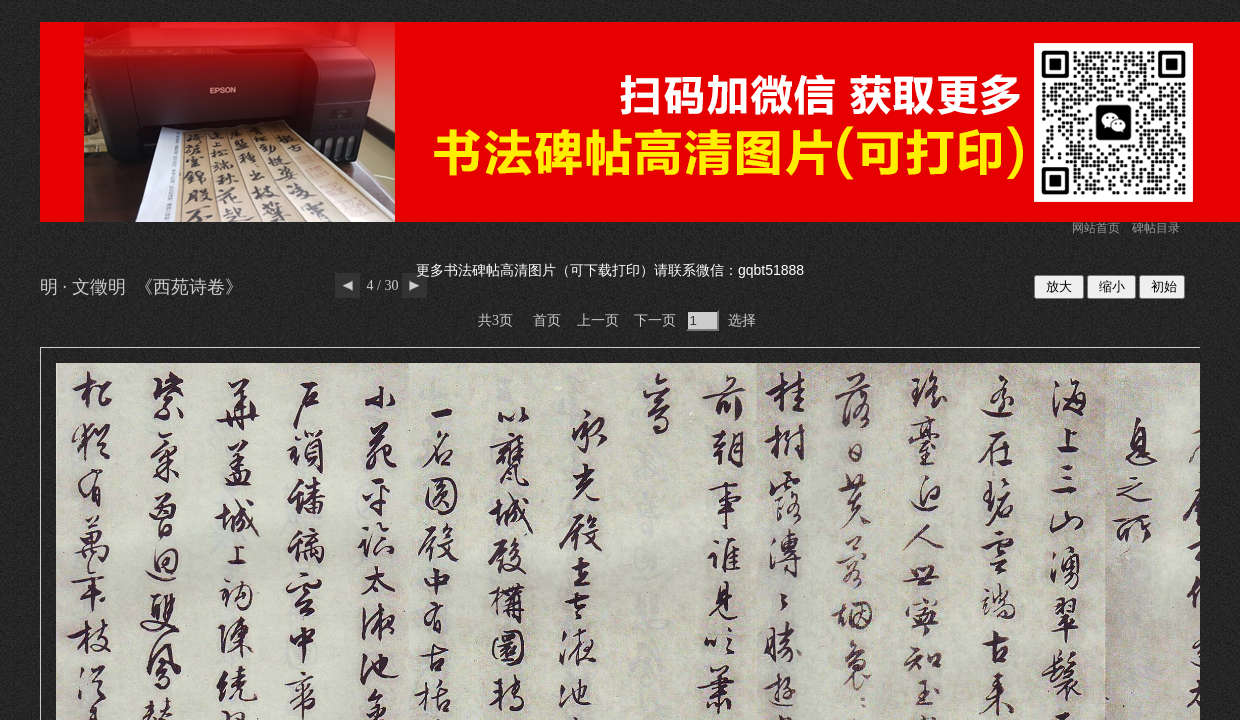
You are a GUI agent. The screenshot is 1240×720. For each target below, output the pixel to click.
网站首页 (1096, 228)
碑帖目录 (1156, 228)
